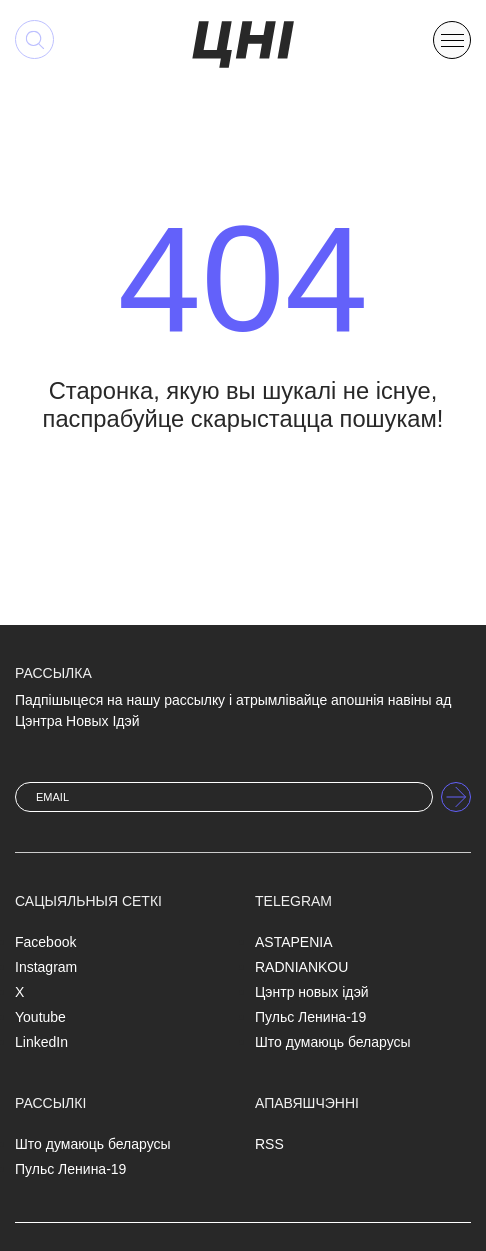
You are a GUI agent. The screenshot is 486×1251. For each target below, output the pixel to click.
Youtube (40, 1017)
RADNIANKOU (301, 967)
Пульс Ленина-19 (310, 1017)
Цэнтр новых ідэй (312, 992)
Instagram (46, 967)
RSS (269, 1144)
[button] (452, 38)
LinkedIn (41, 1042)
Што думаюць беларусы (333, 1042)
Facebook (45, 942)
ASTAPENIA (294, 942)
